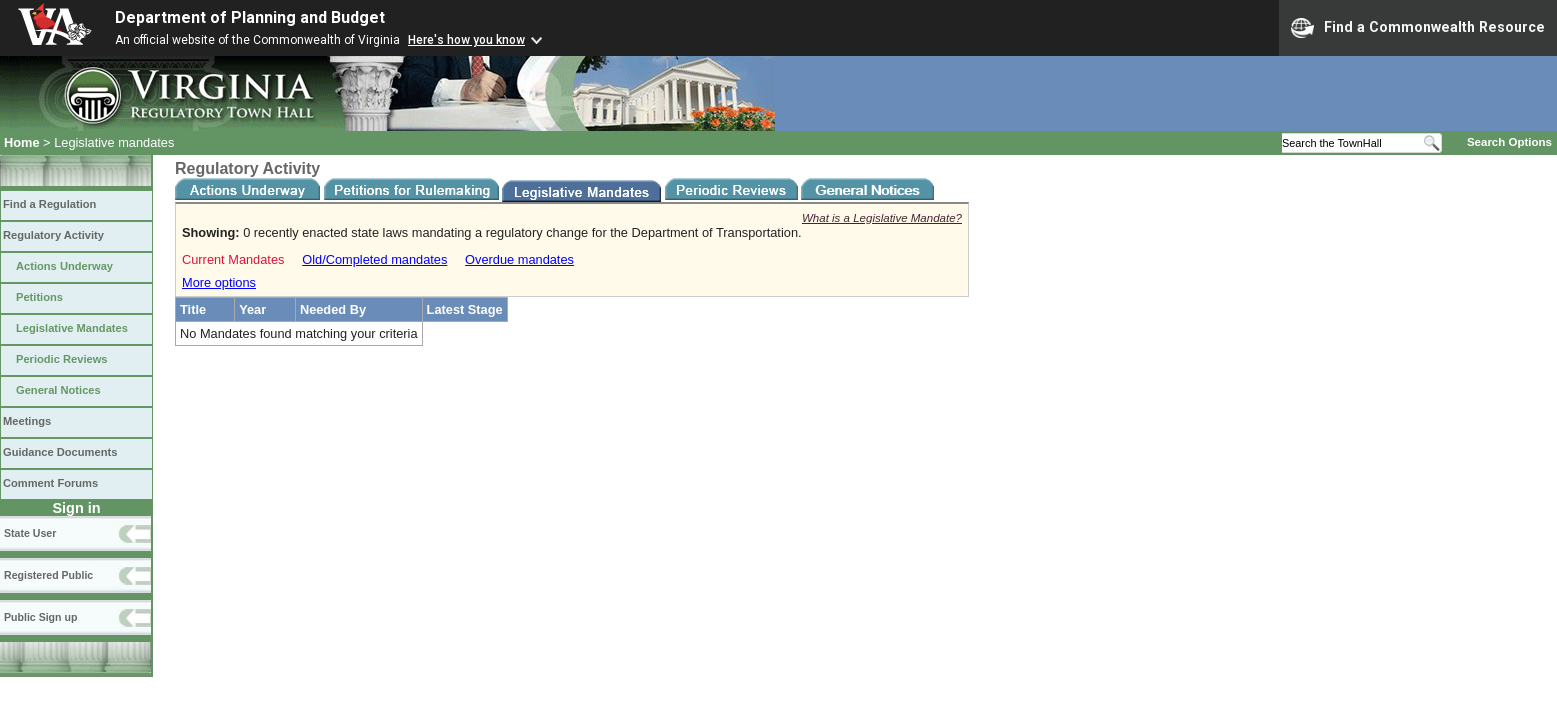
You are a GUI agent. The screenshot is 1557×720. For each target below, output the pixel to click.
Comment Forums (50, 483)
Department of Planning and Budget (250, 17)
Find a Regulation (49, 204)
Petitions (39, 297)
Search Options (1509, 142)
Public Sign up (40, 617)
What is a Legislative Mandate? (882, 218)
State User (30, 533)
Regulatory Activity (53, 235)
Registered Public (48, 575)
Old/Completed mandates (374, 259)
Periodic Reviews (62, 359)
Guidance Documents (60, 452)
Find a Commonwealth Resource (1418, 28)
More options (219, 282)
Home (22, 142)
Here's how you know (466, 40)
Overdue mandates (519, 259)
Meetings (27, 421)
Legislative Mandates (72, 328)
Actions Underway (64, 266)
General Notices (58, 390)
